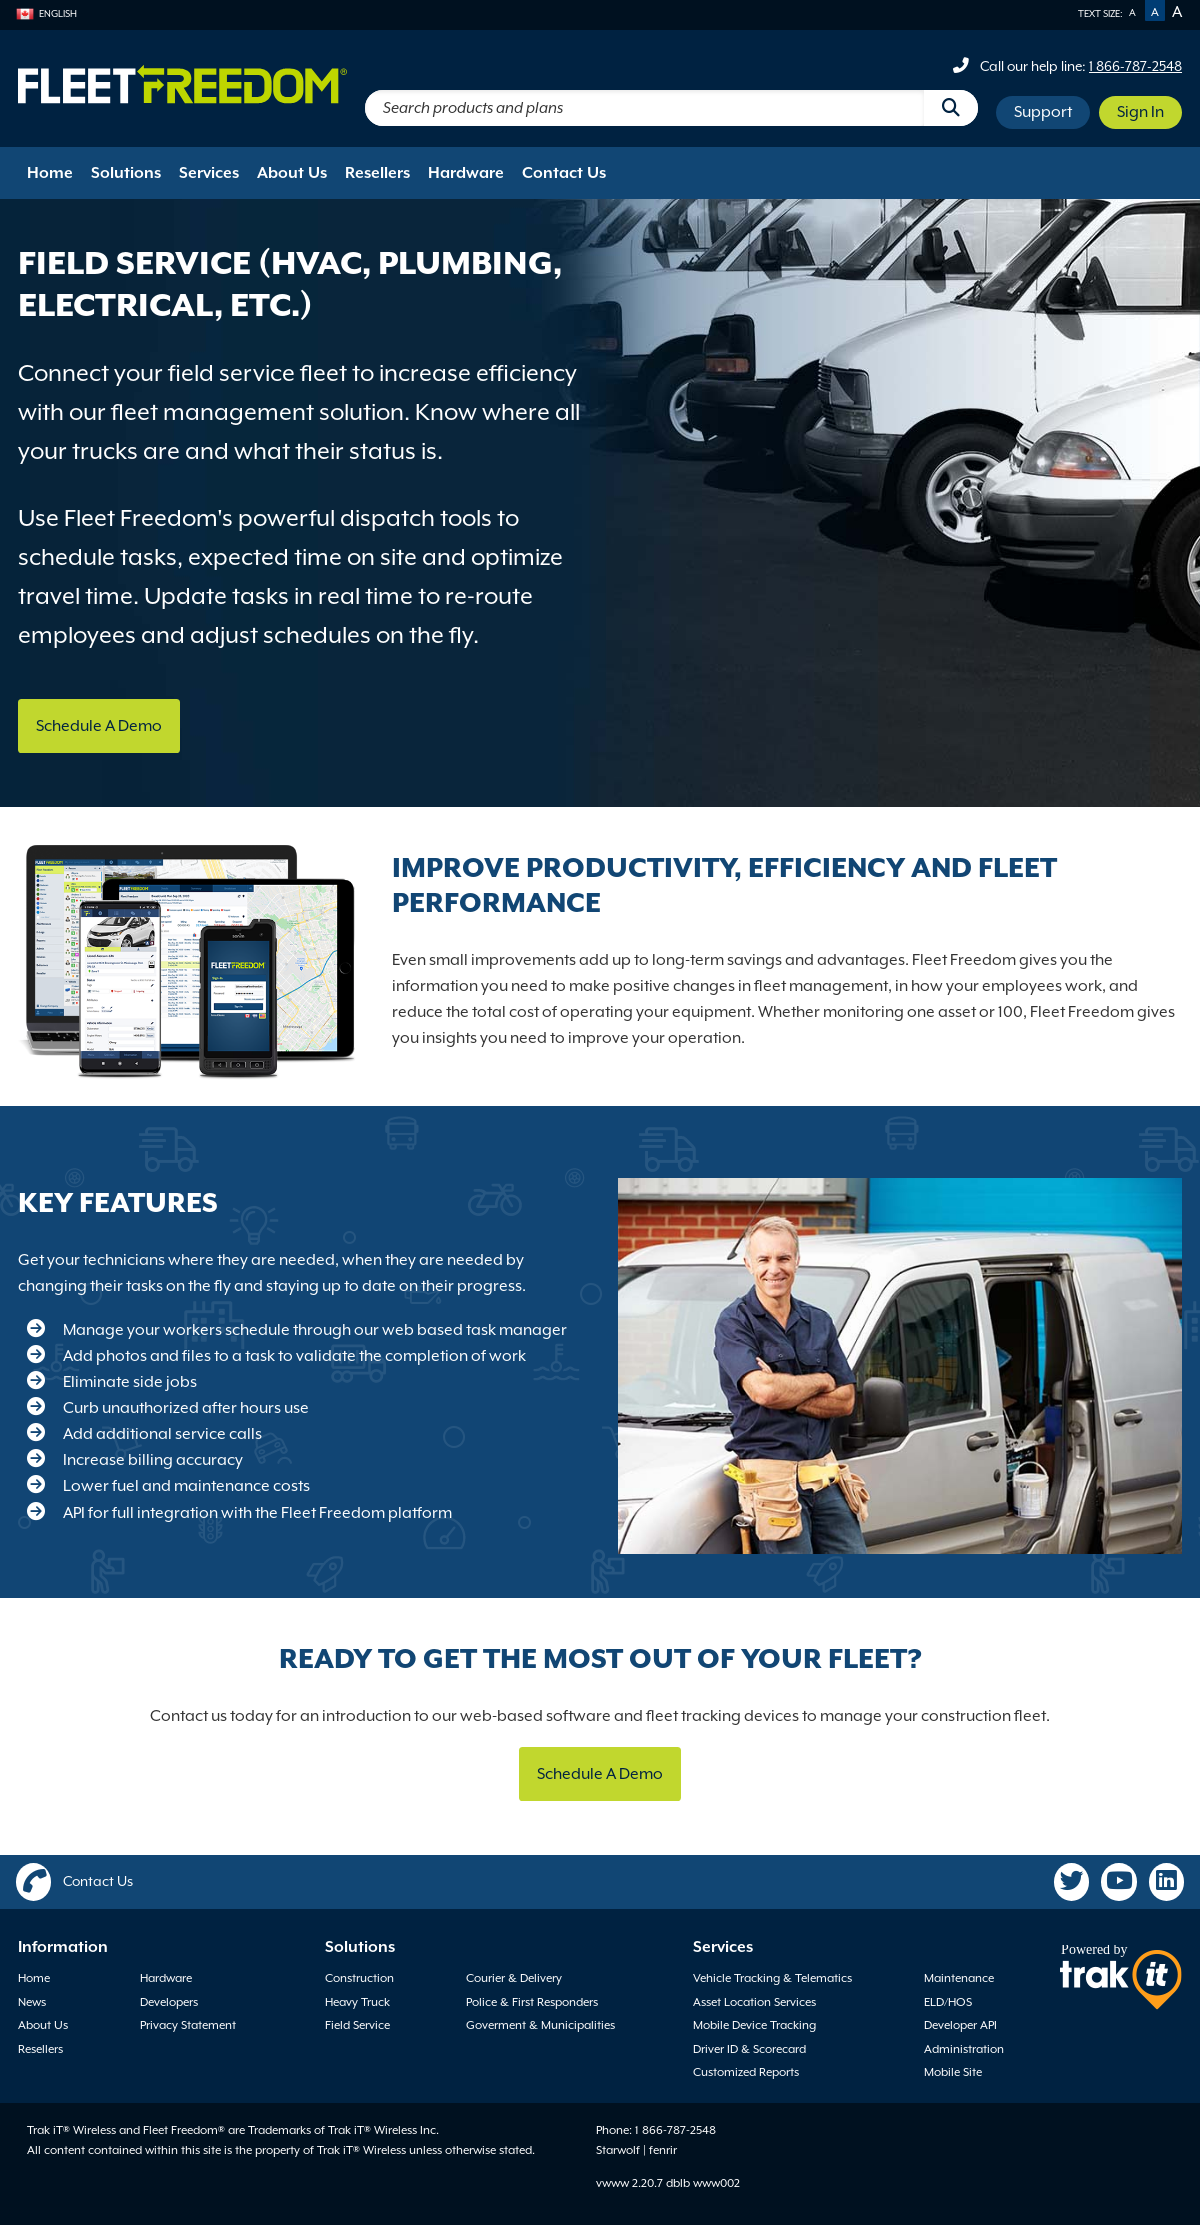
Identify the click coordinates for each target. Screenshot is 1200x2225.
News (32, 2002)
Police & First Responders (532, 2002)
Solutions (126, 173)
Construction (359, 1978)
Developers (169, 2002)
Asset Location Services (754, 2002)
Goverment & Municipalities (540, 2025)
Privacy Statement (188, 2025)
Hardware (466, 173)
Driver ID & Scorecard (749, 2049)
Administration (964, 2049)
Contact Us (564, 173)
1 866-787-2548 (1135, 66)
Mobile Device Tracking (754, 2025)
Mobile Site (953, 2072)
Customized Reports (746, 2072)
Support (1043, 112)
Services (209, 173)
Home (50, 173)
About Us (292, 173)
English (46, 13)
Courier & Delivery (514, 1978)
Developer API (960, 2025)
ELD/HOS (948, 2002)
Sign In (1140, 112)
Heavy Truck (357, 2002)
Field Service (357, 2025)
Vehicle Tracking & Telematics (772, 1978)
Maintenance (959, 1978)
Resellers (377, 173)
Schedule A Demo (99, 726)
